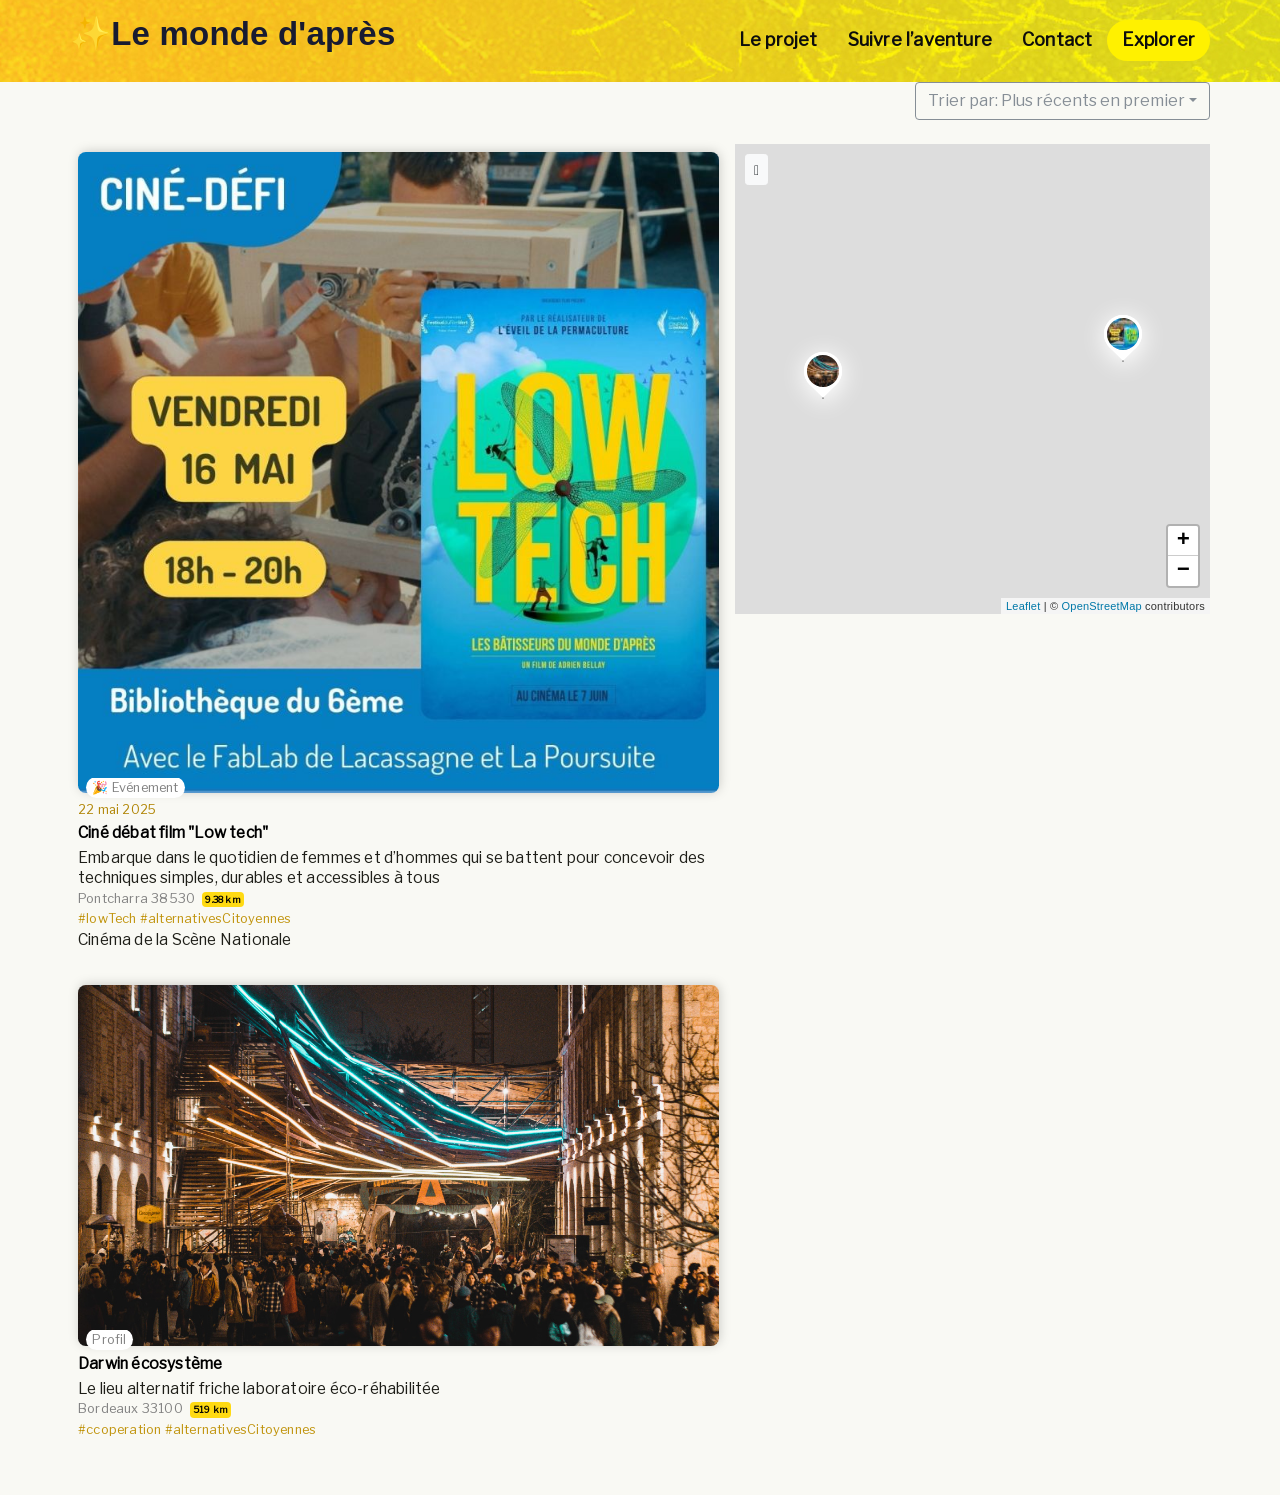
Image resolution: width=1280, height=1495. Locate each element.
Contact (1057, 39)
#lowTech (107, 918)
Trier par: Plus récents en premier (1056, 100)
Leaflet (1023, 606)
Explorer (1158, 39)
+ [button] (1183, 541)
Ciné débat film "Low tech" (173, 832)
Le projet (778, 39)
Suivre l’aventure (920, 39)
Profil (109, 1339)
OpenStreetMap (1102, 606)
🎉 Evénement (135, 787)
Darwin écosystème (150, 1363)
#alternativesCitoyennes (216, 918)
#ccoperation (119, 1428)
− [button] (1183, 571)
